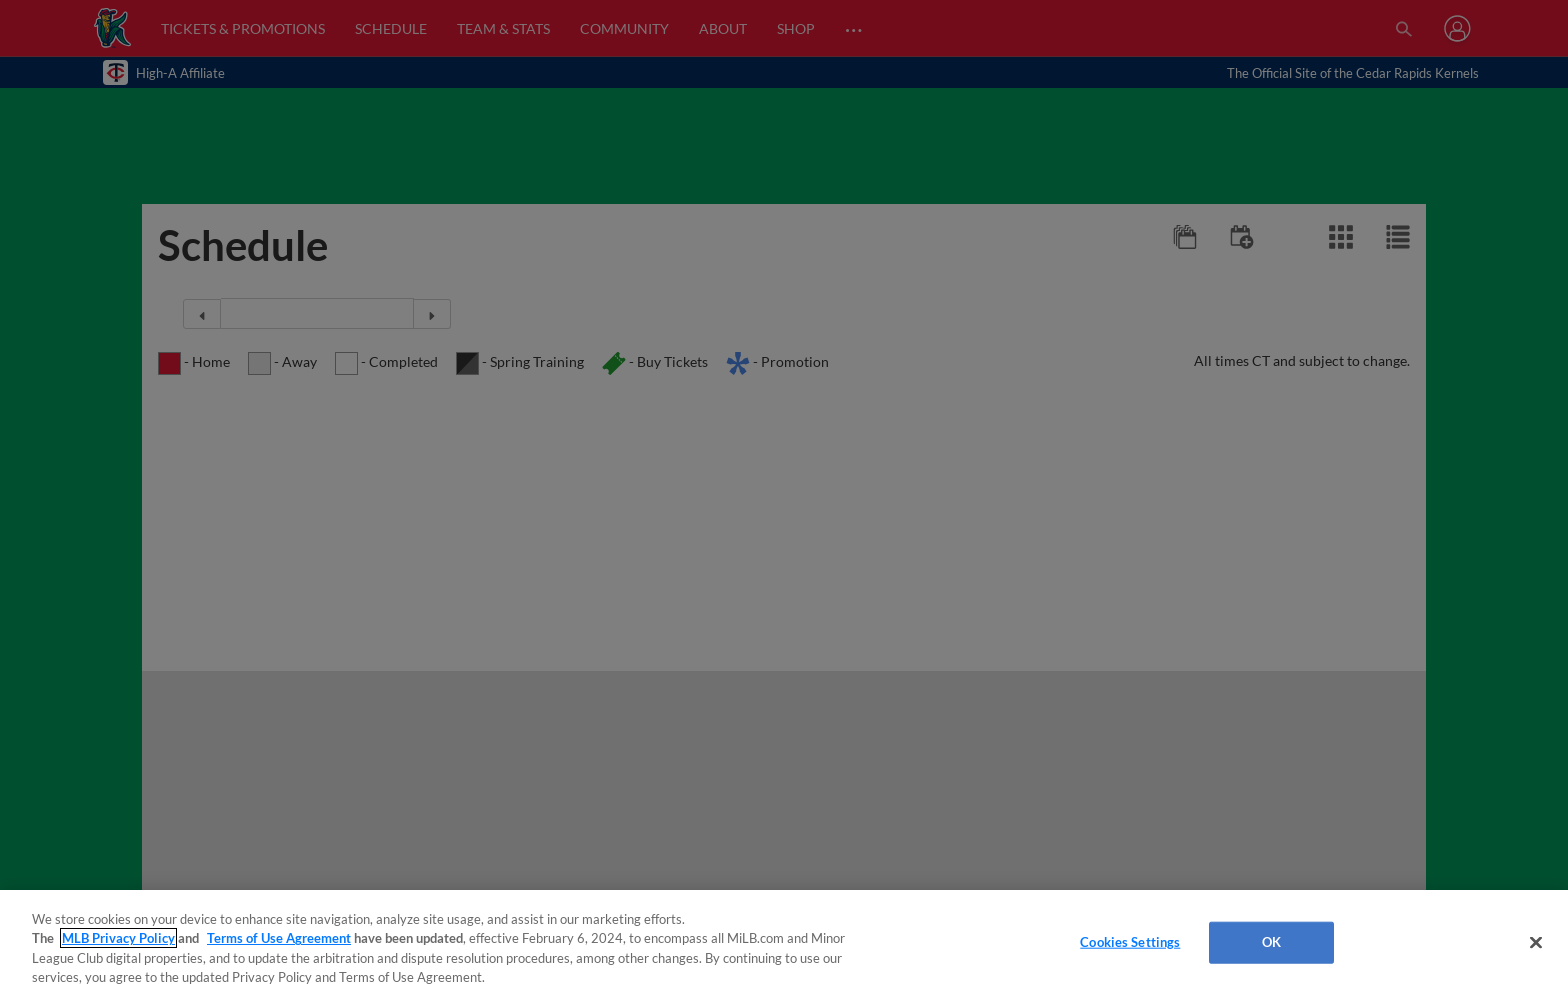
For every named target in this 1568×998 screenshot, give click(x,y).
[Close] (1536, 942)
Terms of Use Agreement (279, 938)
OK (1271, 942)
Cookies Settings (1130, 942)
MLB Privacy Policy (118, 938)
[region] (784, 944)
